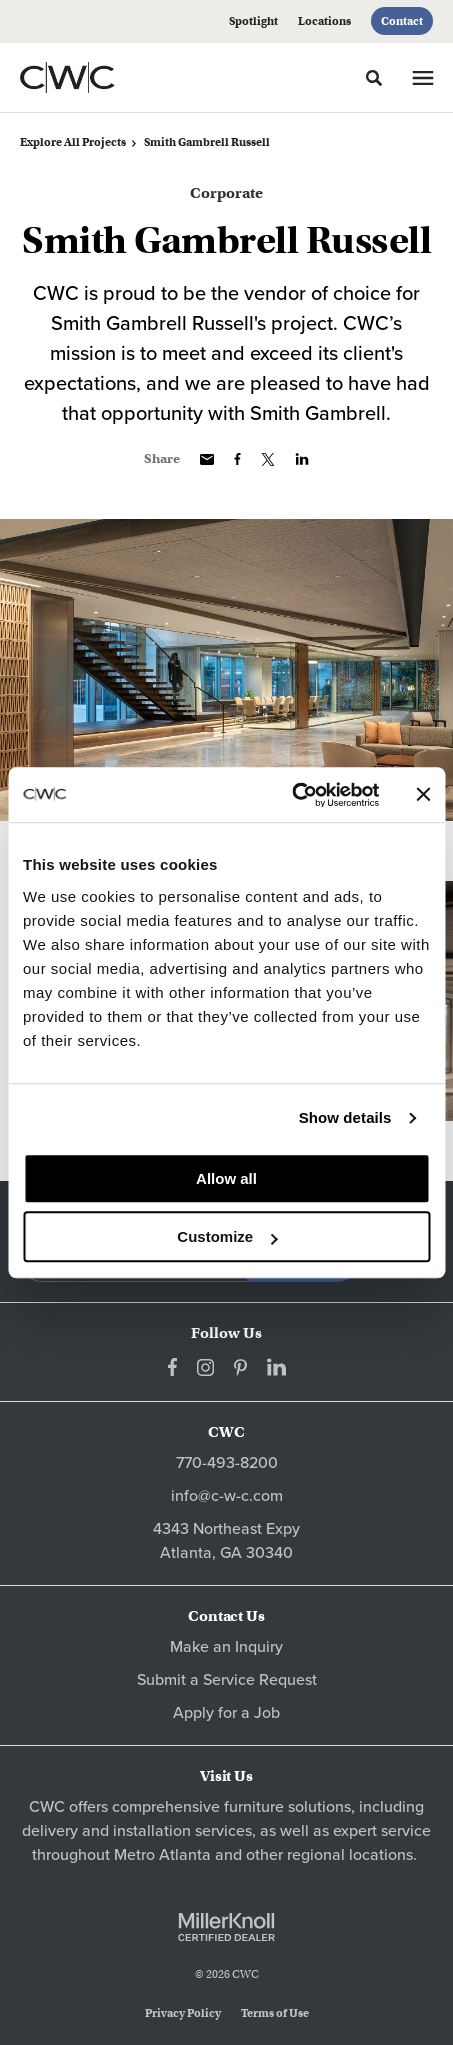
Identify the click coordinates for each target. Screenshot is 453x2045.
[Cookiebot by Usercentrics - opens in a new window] (291, 795)
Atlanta (185, 1855)
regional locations (350, 1855)
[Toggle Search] (374, 78)
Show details (345, 1117)
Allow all (226, 1178)
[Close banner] (423, 795)
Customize (227, 1236)
